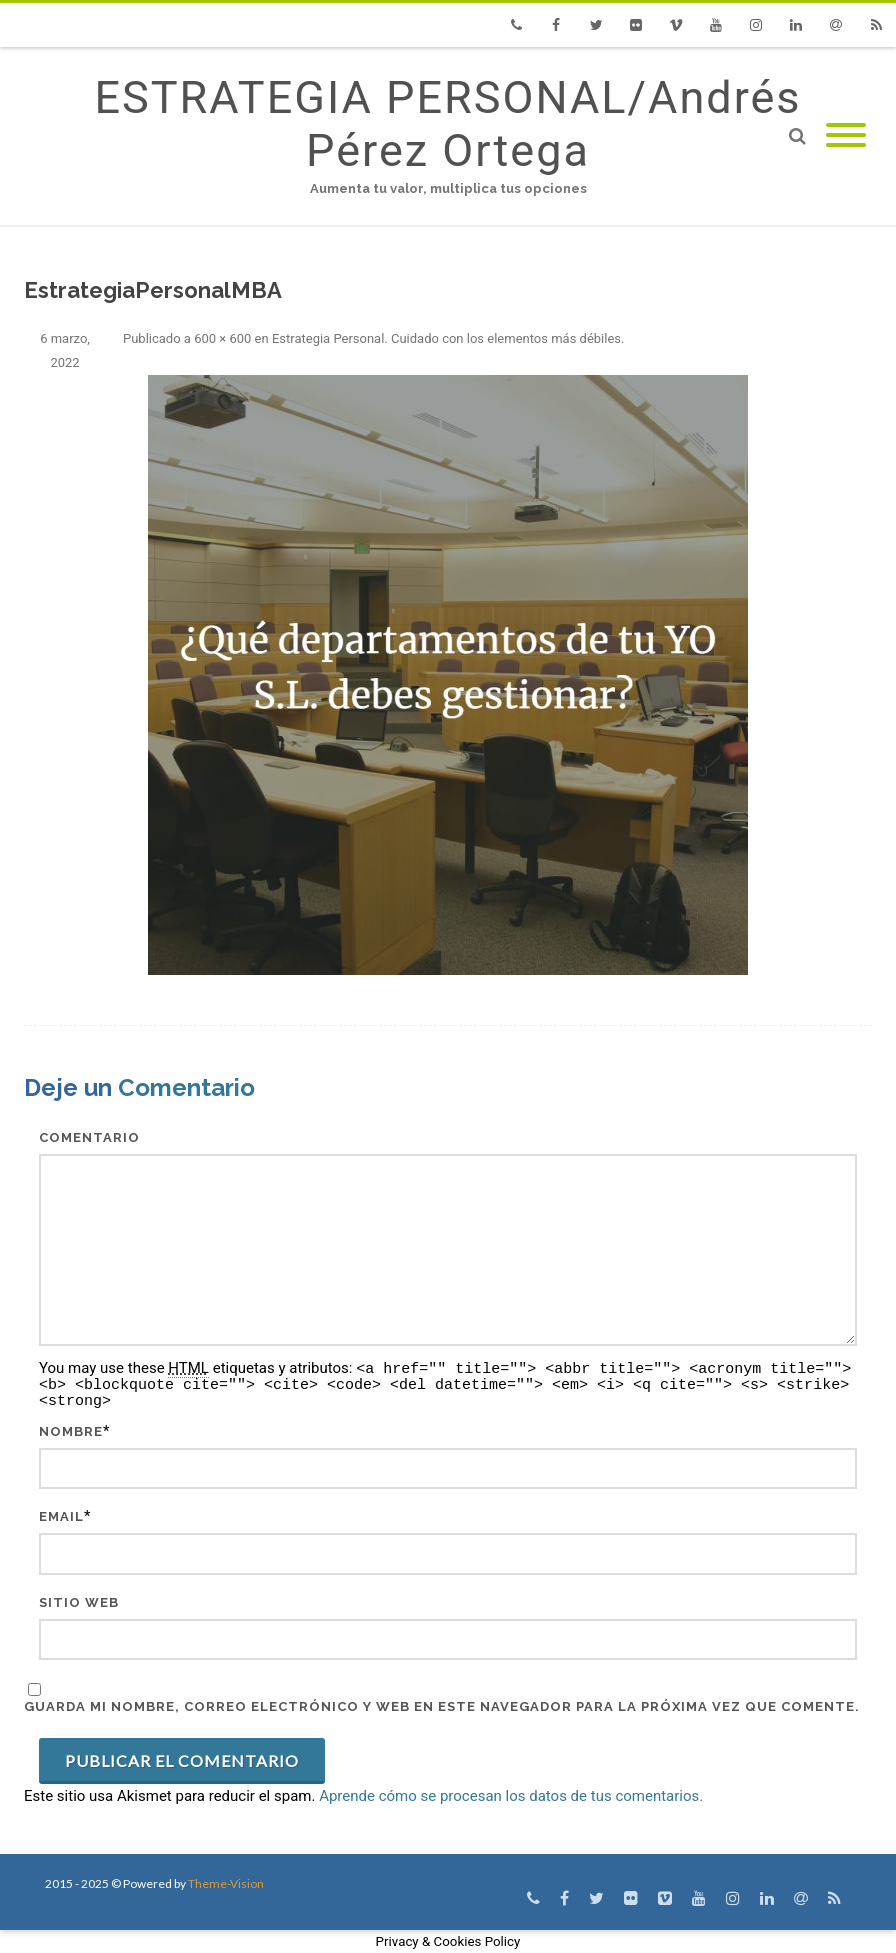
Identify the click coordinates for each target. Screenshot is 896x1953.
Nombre (71, 1431)
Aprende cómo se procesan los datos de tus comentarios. (511, 1796)
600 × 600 (222, 338)
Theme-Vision (226, 1883)
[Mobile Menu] (846, 136)
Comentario (89, 1137)
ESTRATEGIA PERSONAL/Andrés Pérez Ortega (447, 124)
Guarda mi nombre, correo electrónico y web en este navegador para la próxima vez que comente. (442, 1706)
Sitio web (79, 1602)
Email (61, 1516)
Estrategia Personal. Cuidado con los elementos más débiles (446, 338)
